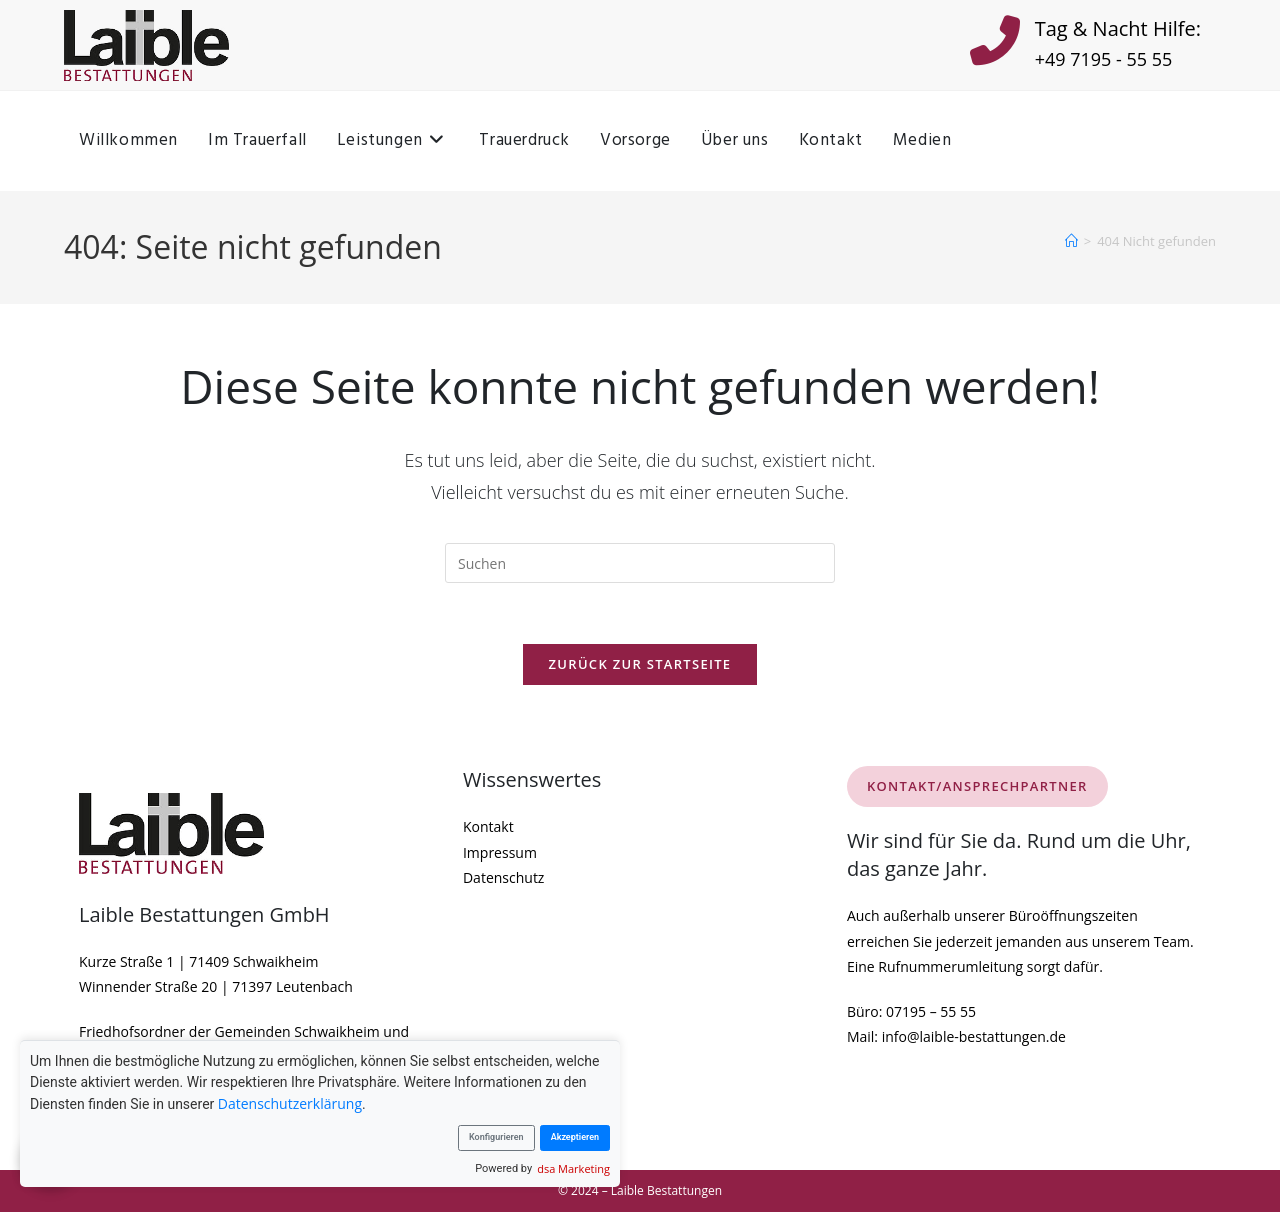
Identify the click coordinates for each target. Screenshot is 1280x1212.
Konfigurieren (496, 1137)
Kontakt (488, 826)
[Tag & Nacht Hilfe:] (995, 45)
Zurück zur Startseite (640, 664)
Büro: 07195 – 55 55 (911, 1011)
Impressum (500, 852)
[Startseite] (1071, 241)
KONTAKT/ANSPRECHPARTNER (977, 786)
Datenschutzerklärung (290, 1103)
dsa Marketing (573, 1168)
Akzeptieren (575, 1137)
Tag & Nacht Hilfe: (1118, 28)
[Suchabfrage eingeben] (640, 563)
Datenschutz (503, 877)
